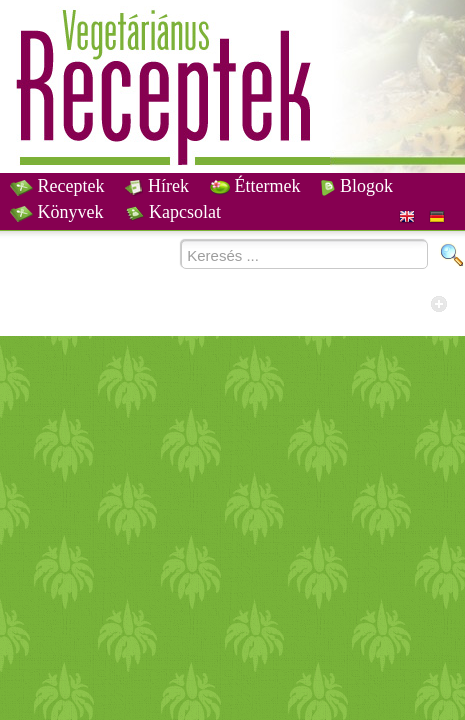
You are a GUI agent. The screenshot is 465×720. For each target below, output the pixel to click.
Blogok (357, 186)
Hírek (156, 186)
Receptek (57, 186)
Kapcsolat (173, 212)
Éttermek (255, 186)
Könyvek (57, 212)
